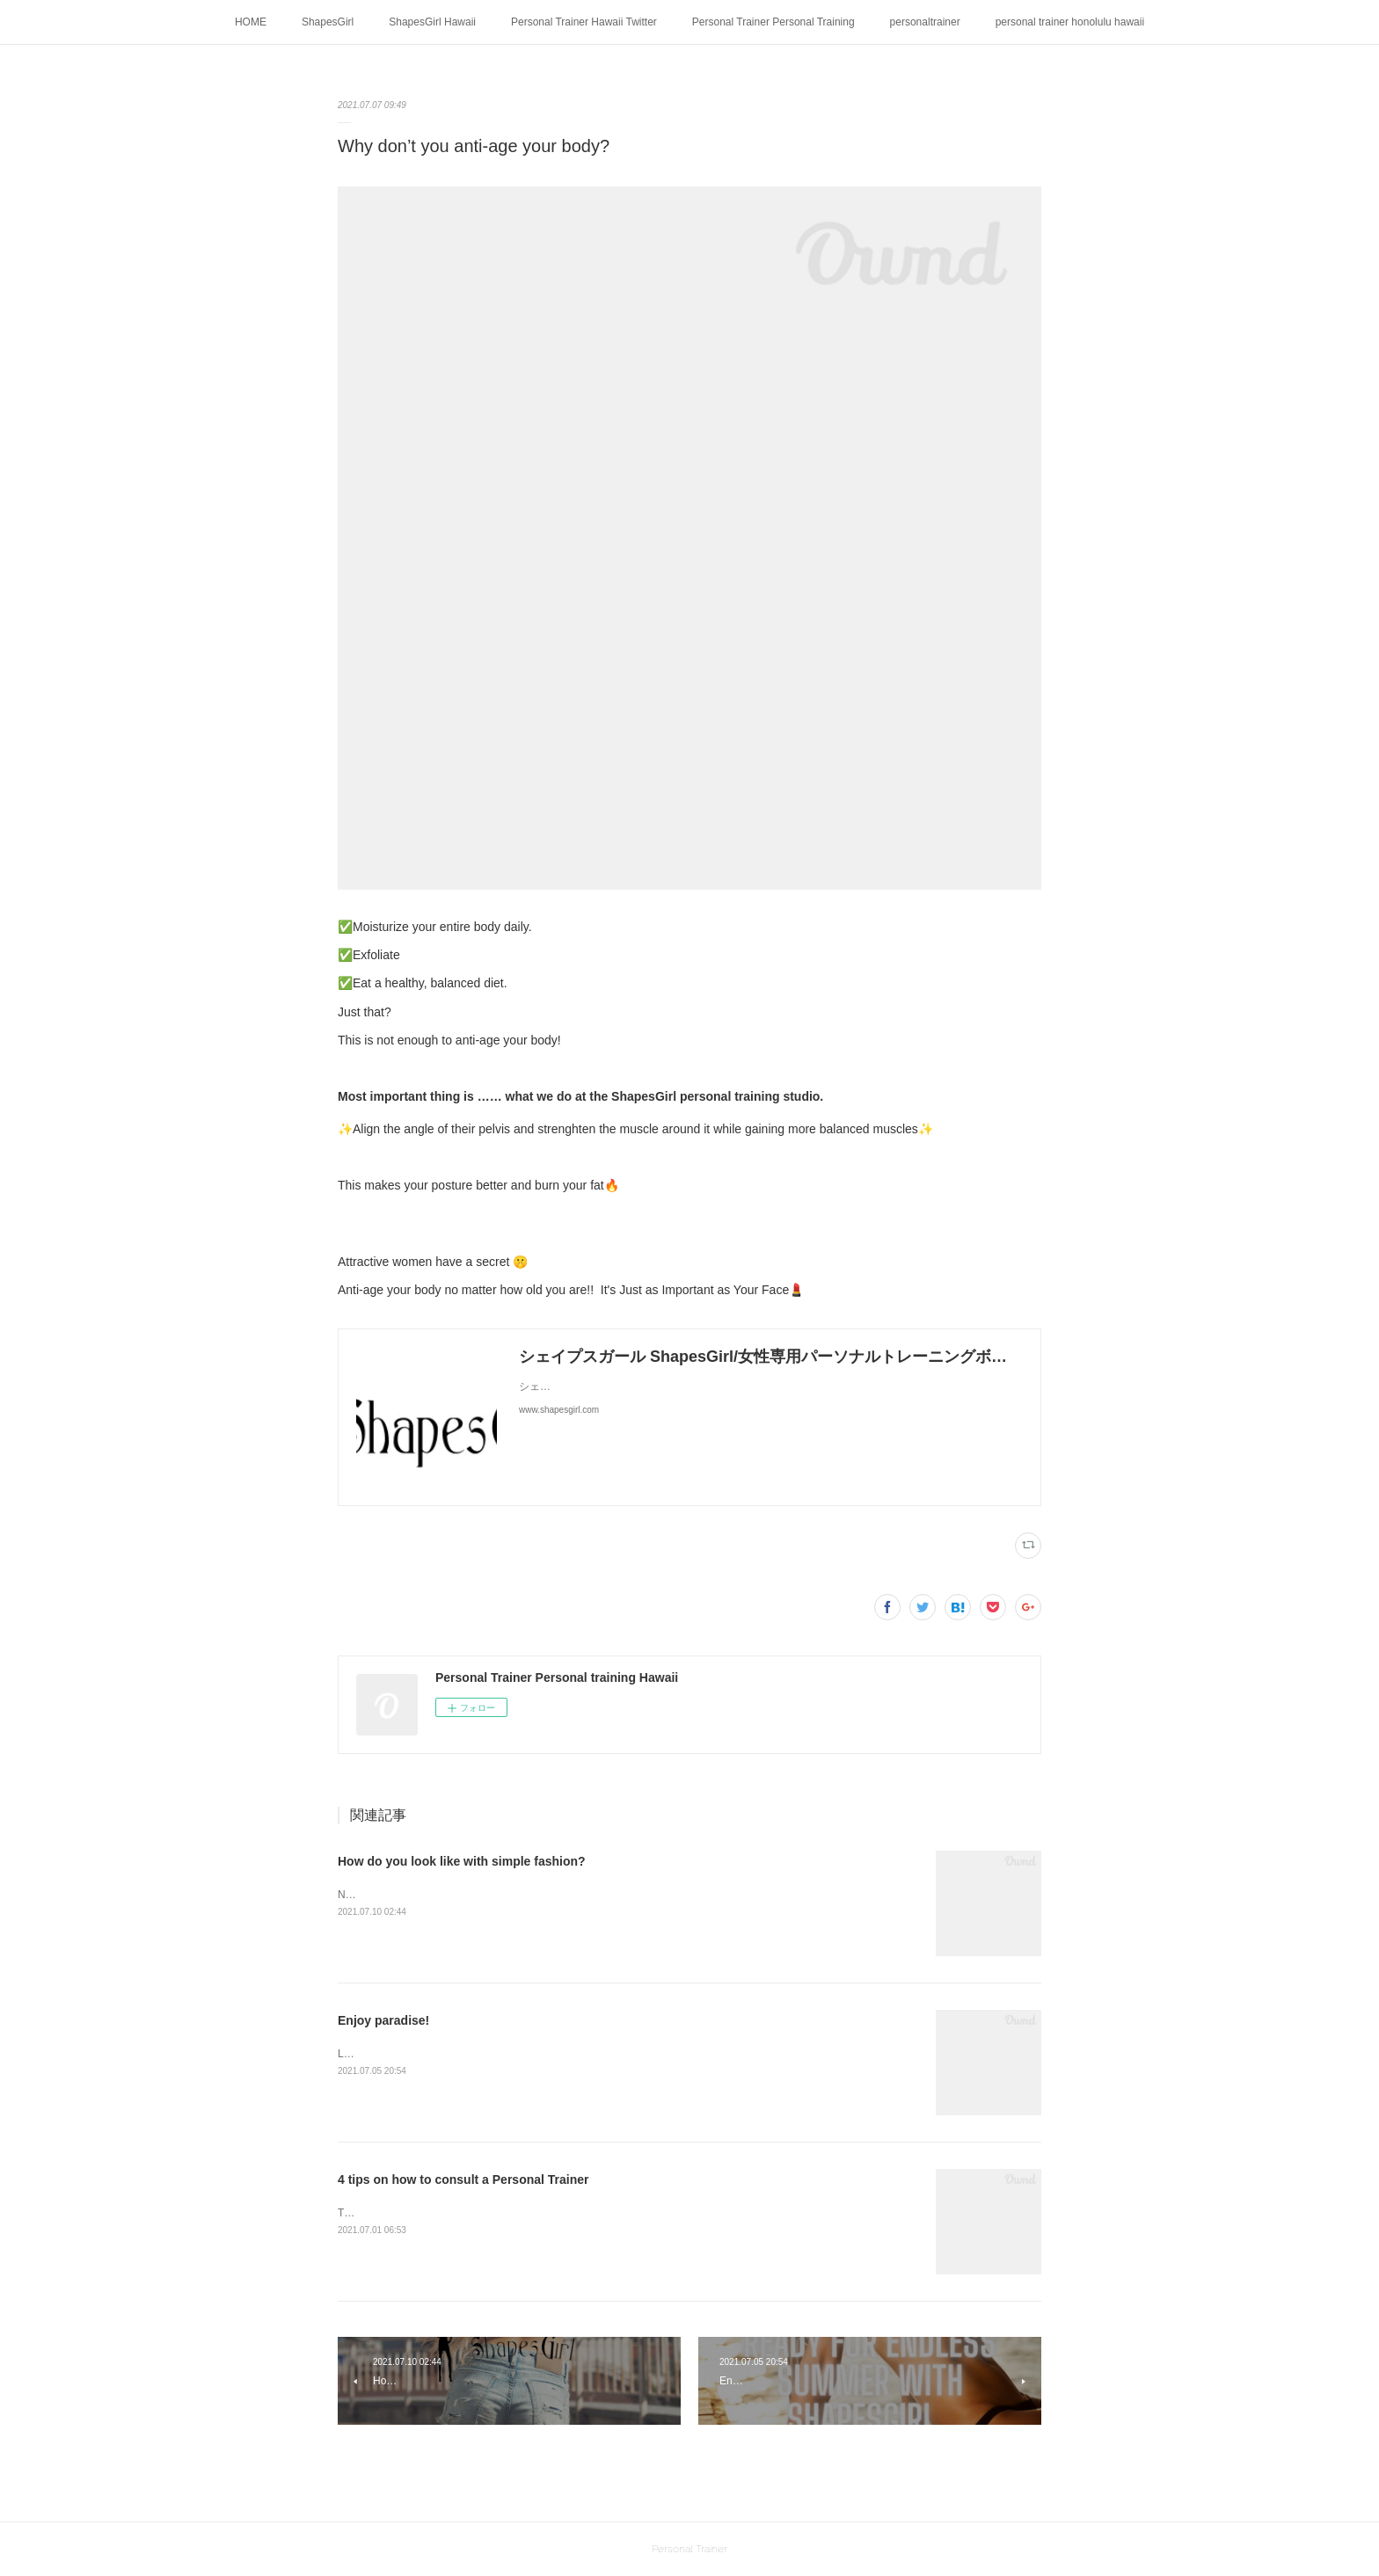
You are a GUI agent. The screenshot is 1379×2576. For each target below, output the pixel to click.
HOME (250, 22)
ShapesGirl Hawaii (432, 22)
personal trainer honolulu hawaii (1070, 22)
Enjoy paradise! (383, 2020)
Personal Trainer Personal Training (773, 22)
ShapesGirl (328, 22)
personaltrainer (925, 22)
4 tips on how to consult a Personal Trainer (463, 2179)
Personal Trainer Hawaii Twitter (584, 22)
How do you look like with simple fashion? (462, 1861)
